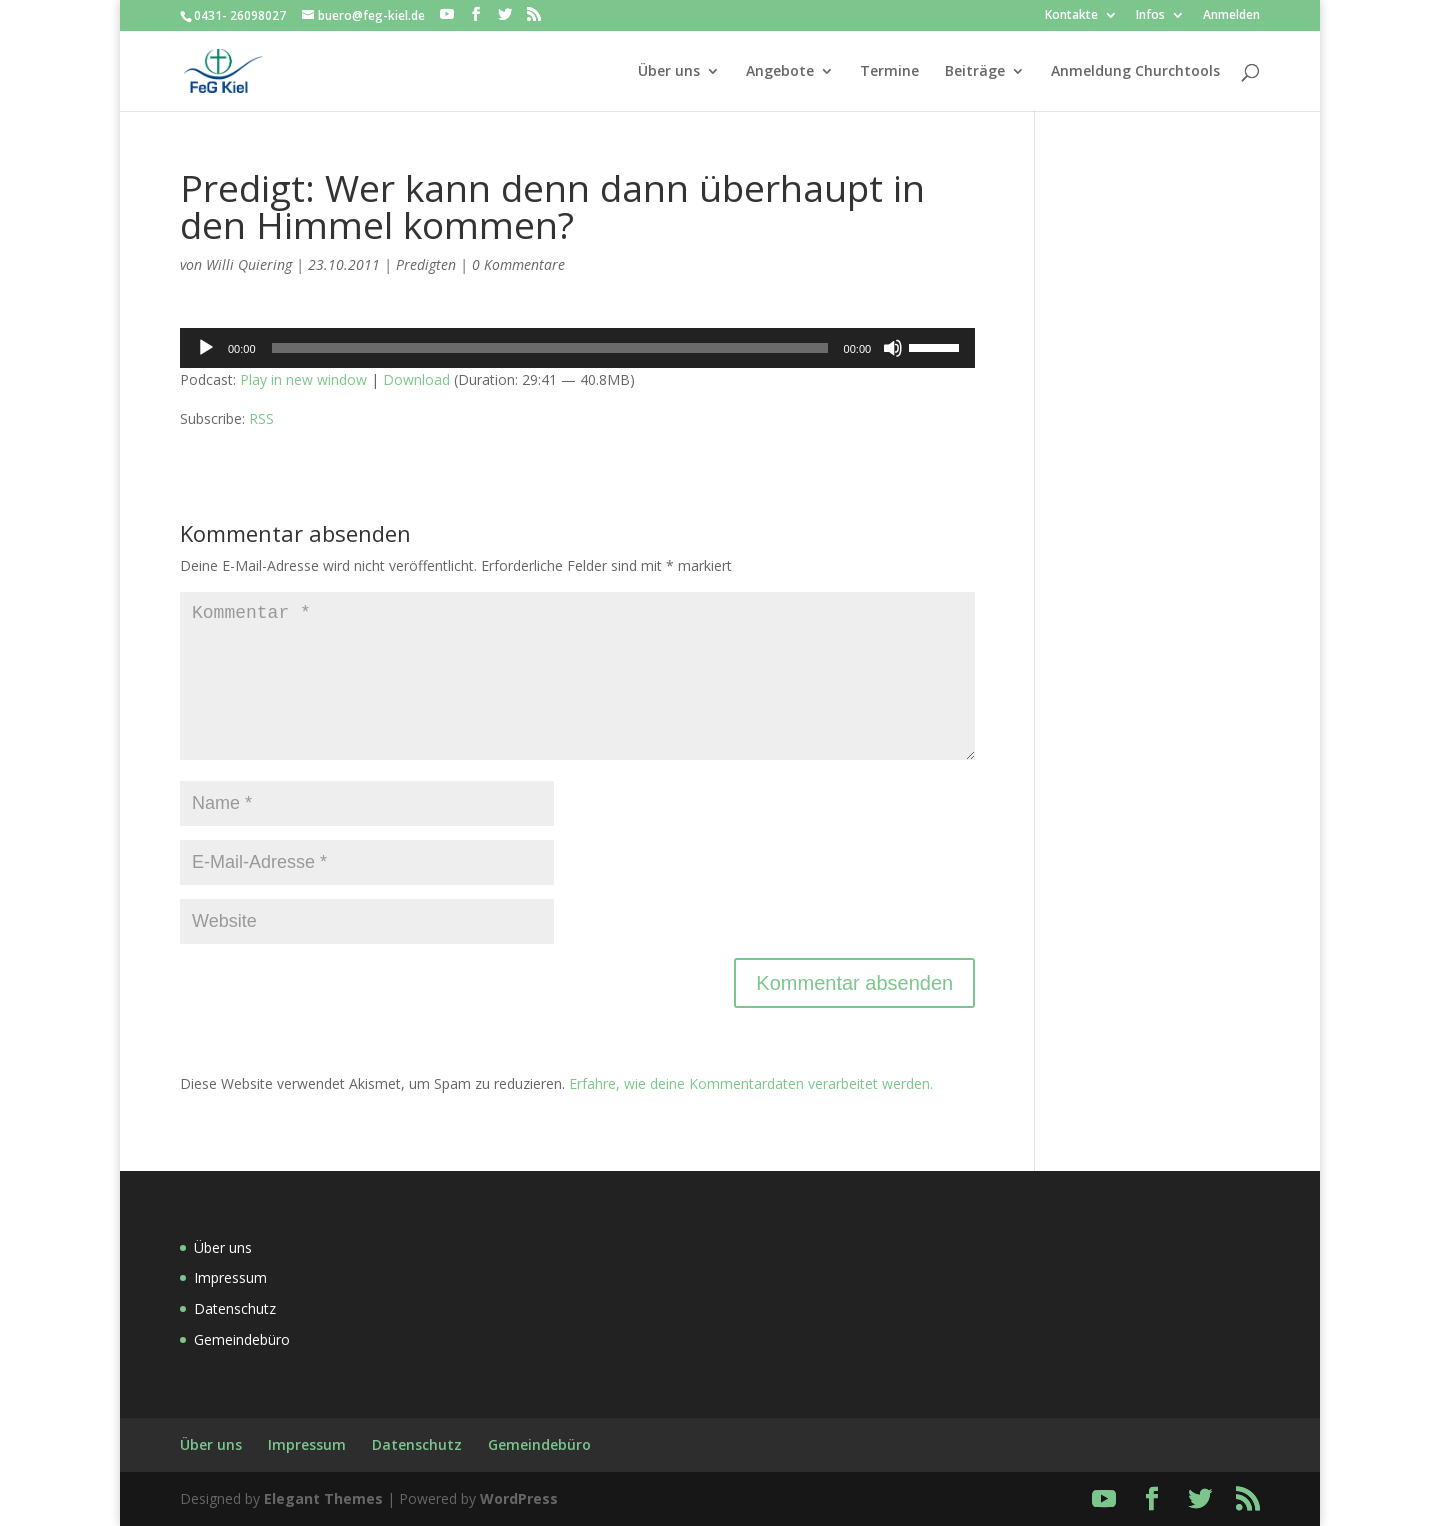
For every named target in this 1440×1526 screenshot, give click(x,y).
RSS (261, 418)
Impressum (230, 1277)
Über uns (669, 72)
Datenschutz (235, 1308)
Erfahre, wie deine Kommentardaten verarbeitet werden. (751, 1083)
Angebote (780, 72)
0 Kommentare (518, 264)
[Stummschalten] (893, 348)
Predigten (426, 264)
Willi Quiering (249, 264)
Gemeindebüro (242, 1339)
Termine (889, 72)
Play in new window (303, 379)
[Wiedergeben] (206, 348)
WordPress (519, 1498)
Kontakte (1071, 16)
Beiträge (975, 72)
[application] (577, 348)
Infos (1150, 16)
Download (416, 379)
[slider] (550, 348)
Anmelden (1231, 16)
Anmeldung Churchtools (1135, 72)
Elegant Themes (323, 1498)
